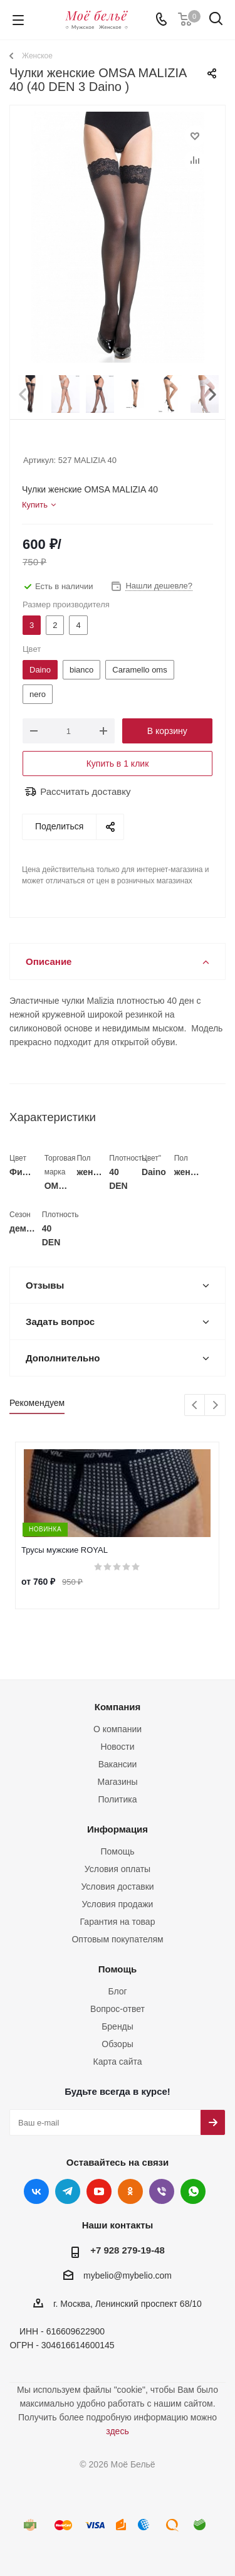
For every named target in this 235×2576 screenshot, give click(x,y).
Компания (118, 1706)
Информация (117, 1829)
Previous (195, 1406)
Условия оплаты (117, 1869)
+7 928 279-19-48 (127, 2250)
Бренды (117, 2026)
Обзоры (117, 2044)
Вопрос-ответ (117, 2009)
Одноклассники (130, 2191)
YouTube (99, 2191)
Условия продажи (118, 1904)
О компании (117, 1729)
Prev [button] (22, 382)
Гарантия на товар (117, 1922)
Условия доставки (117, 1886)
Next (215, 1406)
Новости (117, 1747)
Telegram (67, 2191)
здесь (117, 2431)
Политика (117, 1799)
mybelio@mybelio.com (127, 2276)
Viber (161, 2191)
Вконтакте (36, 2191)
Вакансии (117, 1764)
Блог (117, 1991)
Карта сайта (117, 2062)
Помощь (117, 1851)
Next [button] (212, 382)
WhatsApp (193, 2191)
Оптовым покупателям (117, 1939)
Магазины (117, 1782)
